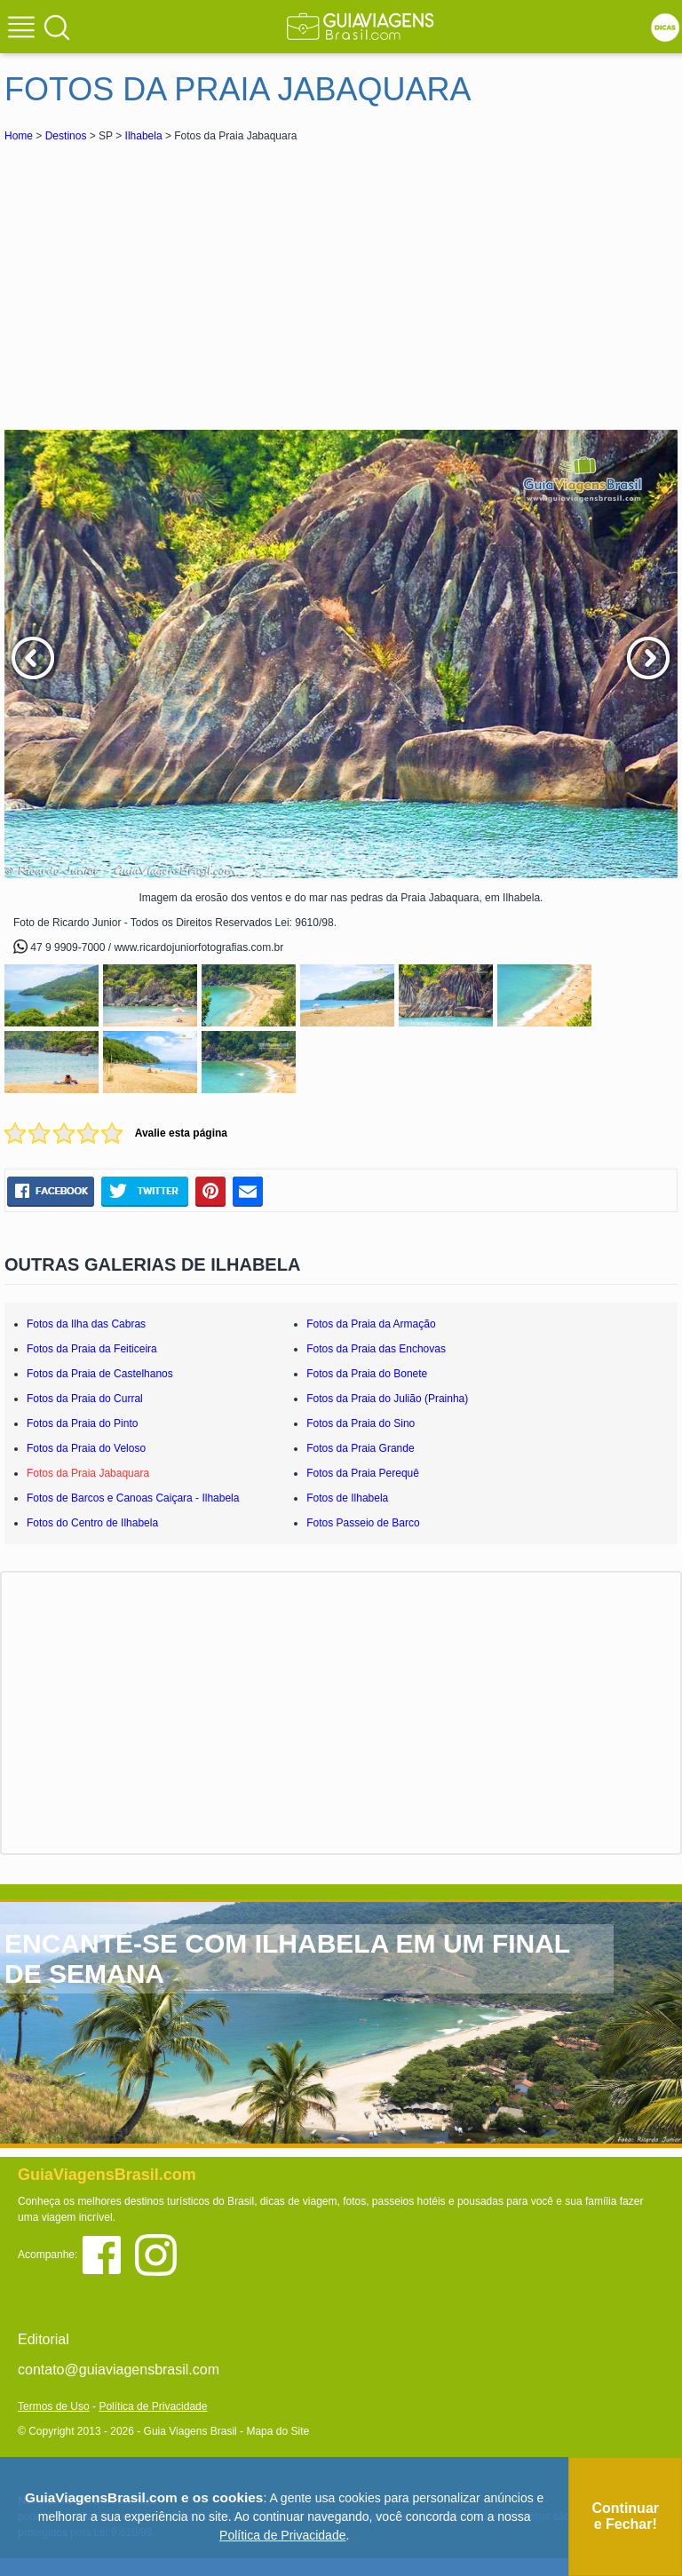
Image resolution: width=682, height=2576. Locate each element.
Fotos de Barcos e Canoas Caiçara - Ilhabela (133, 1498)
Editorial (43, 2339)
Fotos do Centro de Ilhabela (92, 1523)
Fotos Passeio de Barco (362, 1523)
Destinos (66, 136)
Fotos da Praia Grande (360, 1448)
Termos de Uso (54, 2406)
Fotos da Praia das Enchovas (376, 1349)
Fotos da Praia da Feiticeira (92, 1349)
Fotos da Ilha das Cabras (86, 1324)
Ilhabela (144, 136)
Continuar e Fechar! (625, 2516)
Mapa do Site (277, 2431)
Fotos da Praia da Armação (370, 1324)
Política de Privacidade (153, 2406)
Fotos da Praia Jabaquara (88, 1473)
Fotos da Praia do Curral (85, 1398)
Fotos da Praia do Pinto (82, 1423)
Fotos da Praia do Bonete (366, 1373)
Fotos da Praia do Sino (360, 1423)
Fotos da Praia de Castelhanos (100, 1373)
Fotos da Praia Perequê (362, 1473)
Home (18, 136)
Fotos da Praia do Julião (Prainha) (387, 1398)
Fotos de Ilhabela (347, 1498)
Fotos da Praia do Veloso (86, 1448)
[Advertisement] (162, 279)
